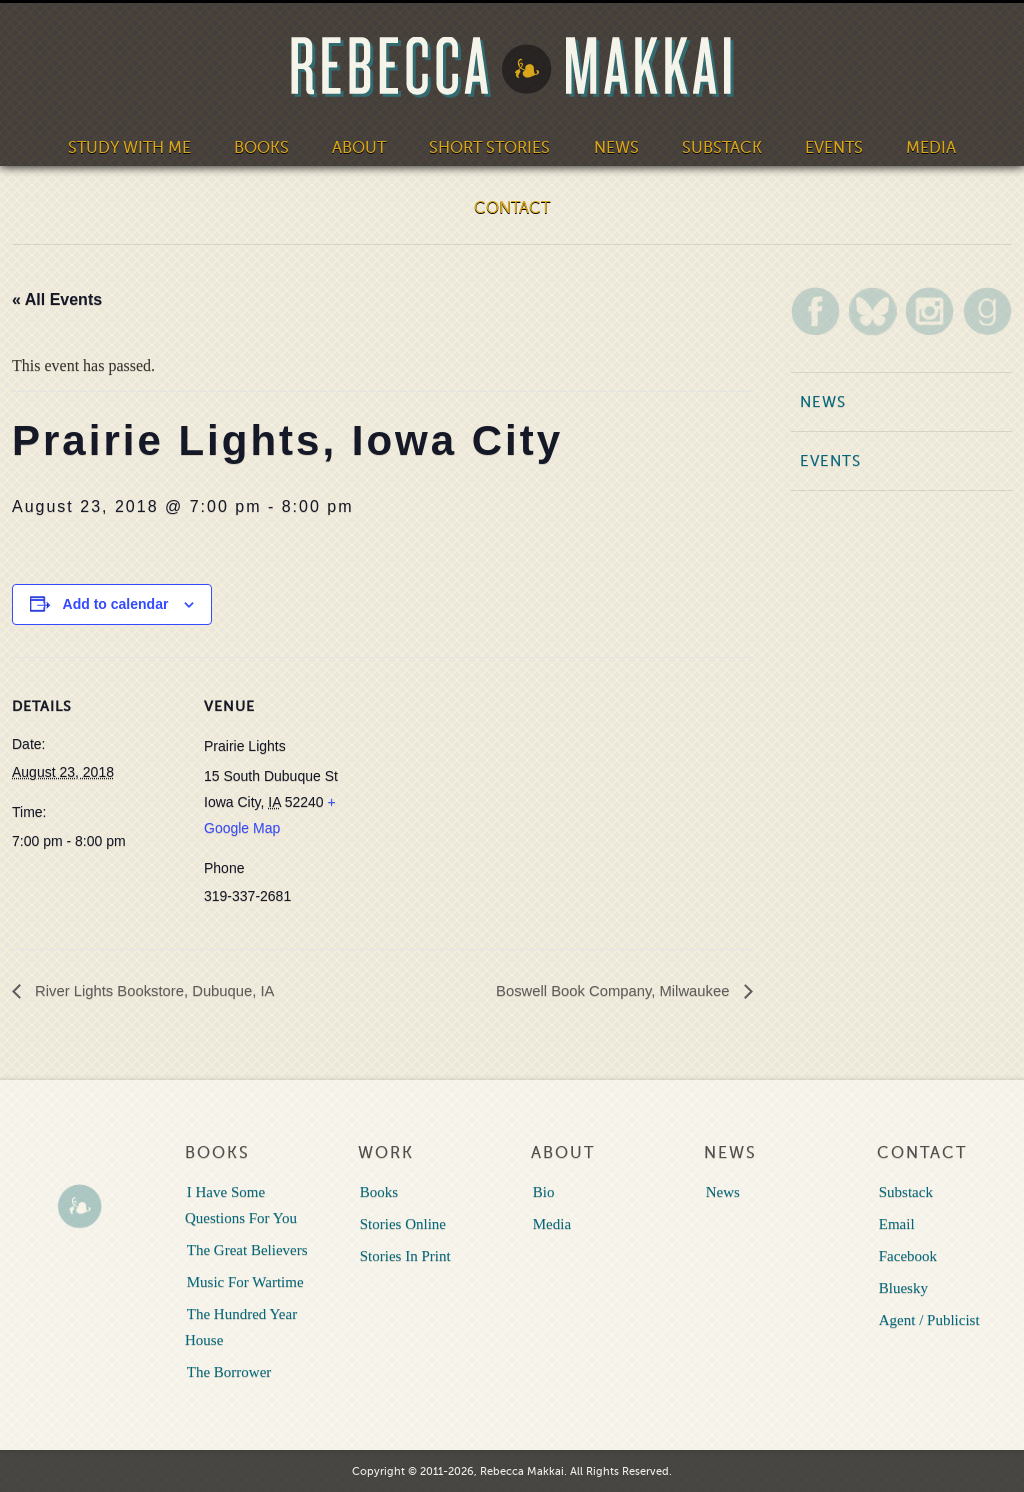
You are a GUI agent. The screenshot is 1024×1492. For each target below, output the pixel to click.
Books (264, 146)
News (614, 146)
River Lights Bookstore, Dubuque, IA (162, 990)
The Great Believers (245, 1249)
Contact (512, 206)
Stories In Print (403, 1255)
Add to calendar (116, 604)
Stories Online (401, 1223)
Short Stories (490, 146)
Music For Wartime (243, 1281)
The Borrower (227, 1371)
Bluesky (901, 1287)
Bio (542, 1191)
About (361, 146)
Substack (718, 146)
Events (828, 146)
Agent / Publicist (927, 1319)
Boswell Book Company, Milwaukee (605, 990)
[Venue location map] (501, 795)
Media (925, 146)
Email (895, 1223)
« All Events (57, 299)
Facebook (906, 1255)
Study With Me (135, 146)
